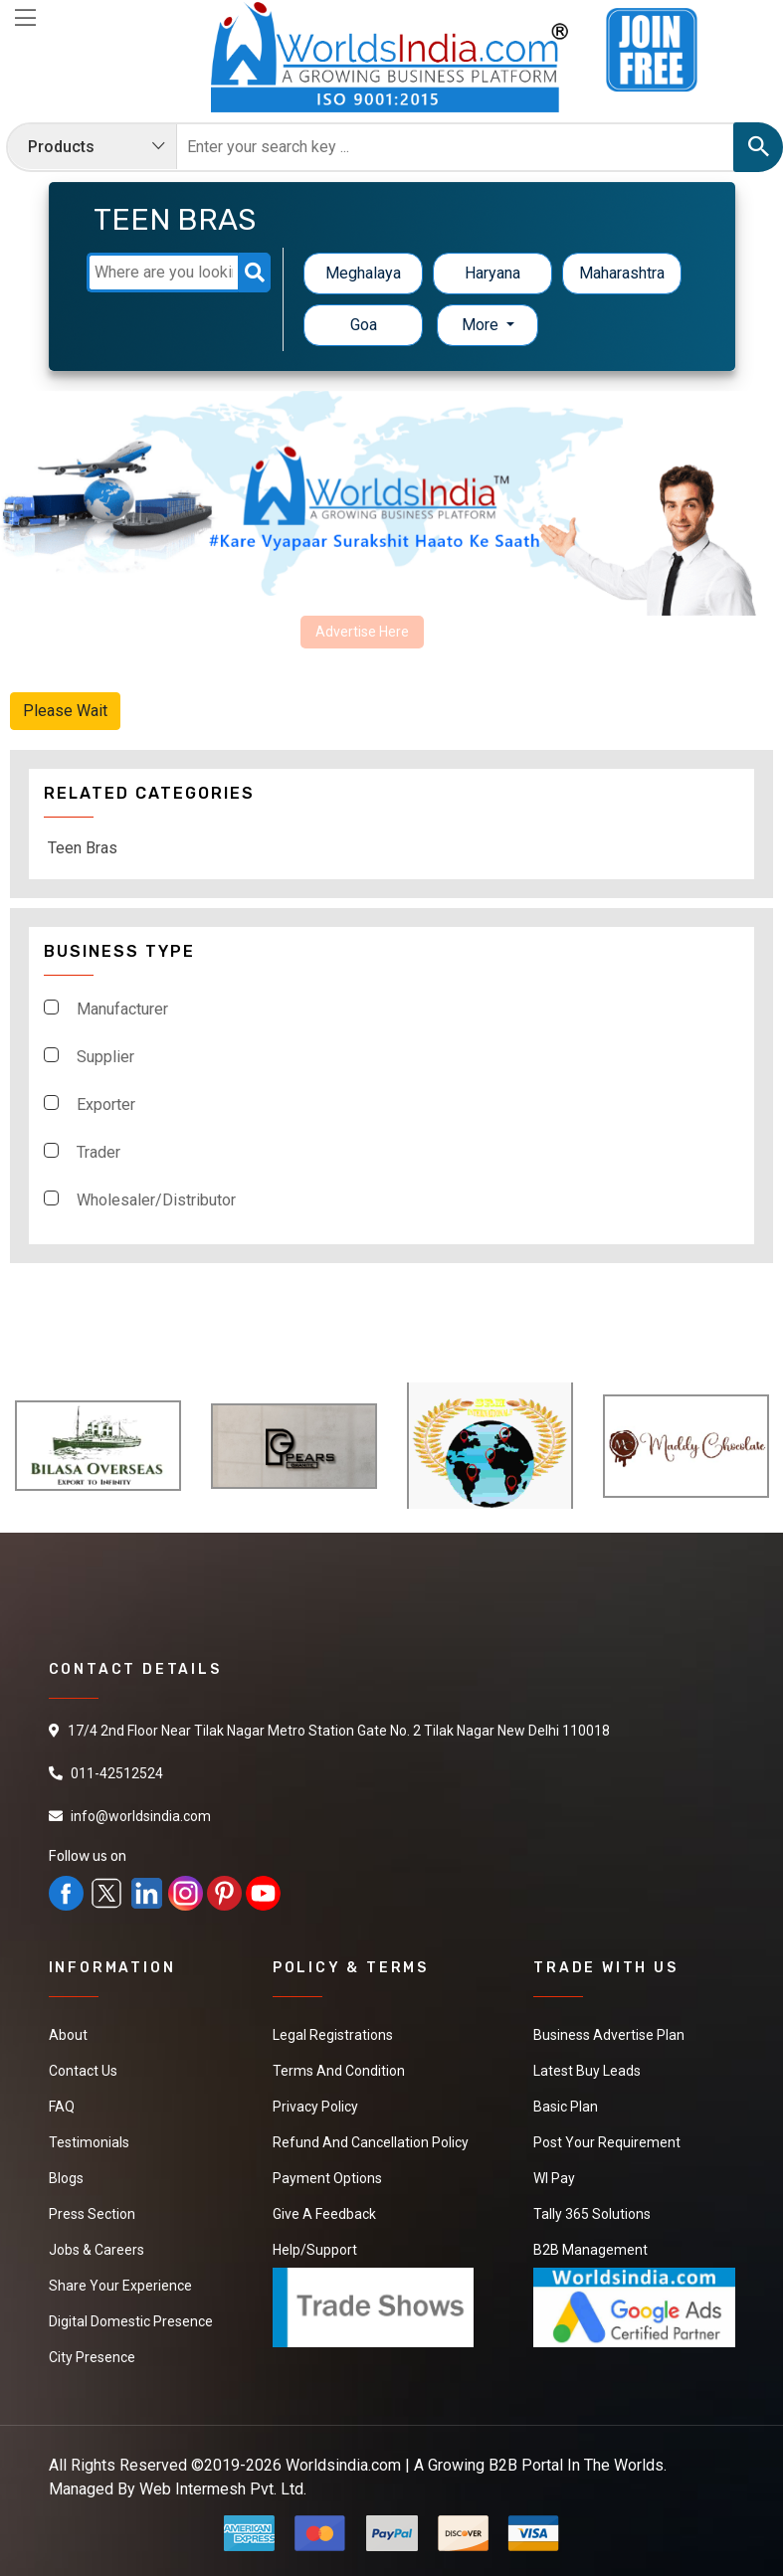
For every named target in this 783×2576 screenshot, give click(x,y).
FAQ (62, 2107)
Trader (98, 1152)
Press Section (92, 2214)
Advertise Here (362, 632)
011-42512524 (117, 1773)
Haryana (492, 273)
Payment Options (327, 2178)
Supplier (105, 1056)
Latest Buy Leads (587, 2071)
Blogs (66, 2178)
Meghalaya (363, 273)
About (68, 2035)
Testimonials (89, 2142)
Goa (363, 324)
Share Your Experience (120, 2286)
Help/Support (315, 2250)
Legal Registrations (333, 2035)
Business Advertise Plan (609, 2035)
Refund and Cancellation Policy (371, 2142)
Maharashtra (622, 273)
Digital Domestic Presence (131, 2321)
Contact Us (83, 2071)
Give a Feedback (324, 2214)
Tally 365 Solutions (592, 2214)
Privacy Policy (315, 2107)
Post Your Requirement (607, 2142)
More (482, 324)
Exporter (106, 1104)
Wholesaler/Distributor (156, 1200)
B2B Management (590, 2250)
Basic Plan (565, 2107)
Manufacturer (122, 1009)
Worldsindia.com (343, 2465)
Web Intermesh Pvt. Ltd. (222, 2489)
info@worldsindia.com (141, 1816)
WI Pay (554, 2178)
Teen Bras (82, 847)
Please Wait (65, 710)
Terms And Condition (339, 2071)
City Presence (92, 2357)
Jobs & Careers (96, 2250)
